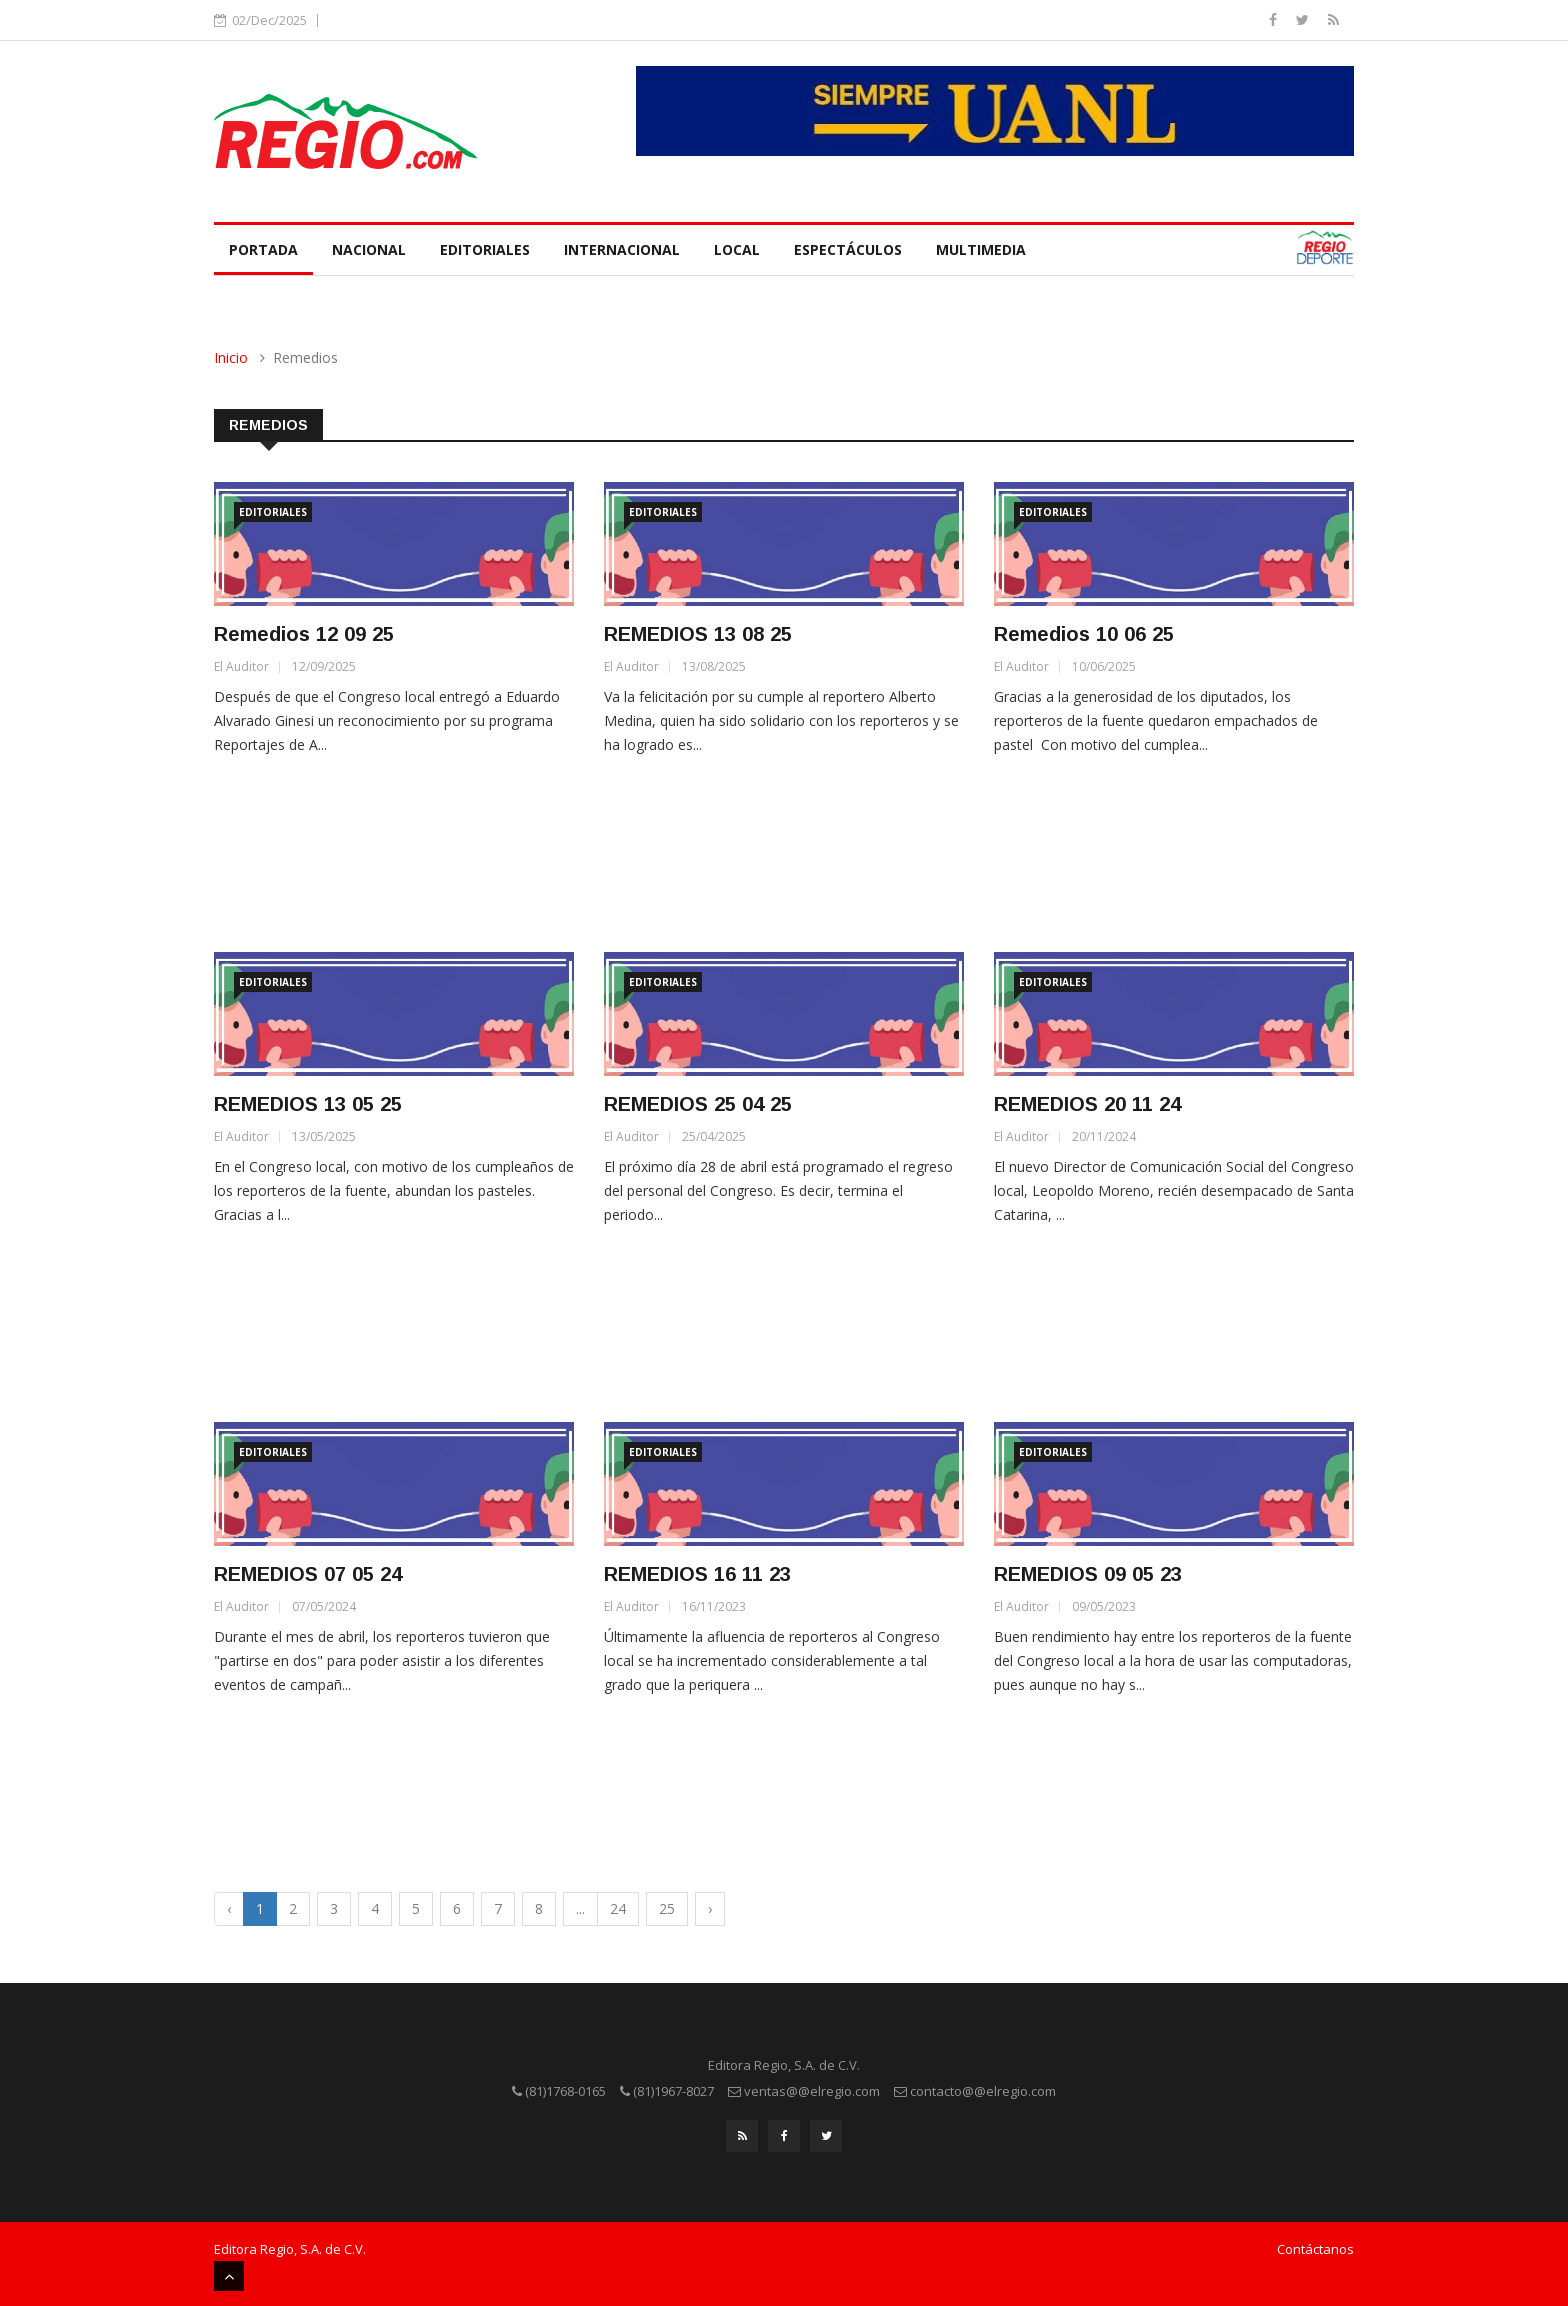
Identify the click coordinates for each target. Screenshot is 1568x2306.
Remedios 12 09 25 (304, 634)
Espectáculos (848, 249)
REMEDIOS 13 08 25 (698, 634)
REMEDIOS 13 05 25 (308, 1104)
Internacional (622, 249)
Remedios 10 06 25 (1084, 634)
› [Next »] (710, 1908)
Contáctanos (1315, 2249)
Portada (263, 249)
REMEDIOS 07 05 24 (308, 1574)
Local (737, 249)
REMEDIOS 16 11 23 (697, 1574)
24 (618, 1908)
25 (667, 1908)
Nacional (369, 249)
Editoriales (485, 249)
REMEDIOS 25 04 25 (698, 1104)
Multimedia (981, 249)
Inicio (231, 357)
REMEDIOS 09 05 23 (1088, 1574)
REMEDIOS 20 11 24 (1087, 1104)
